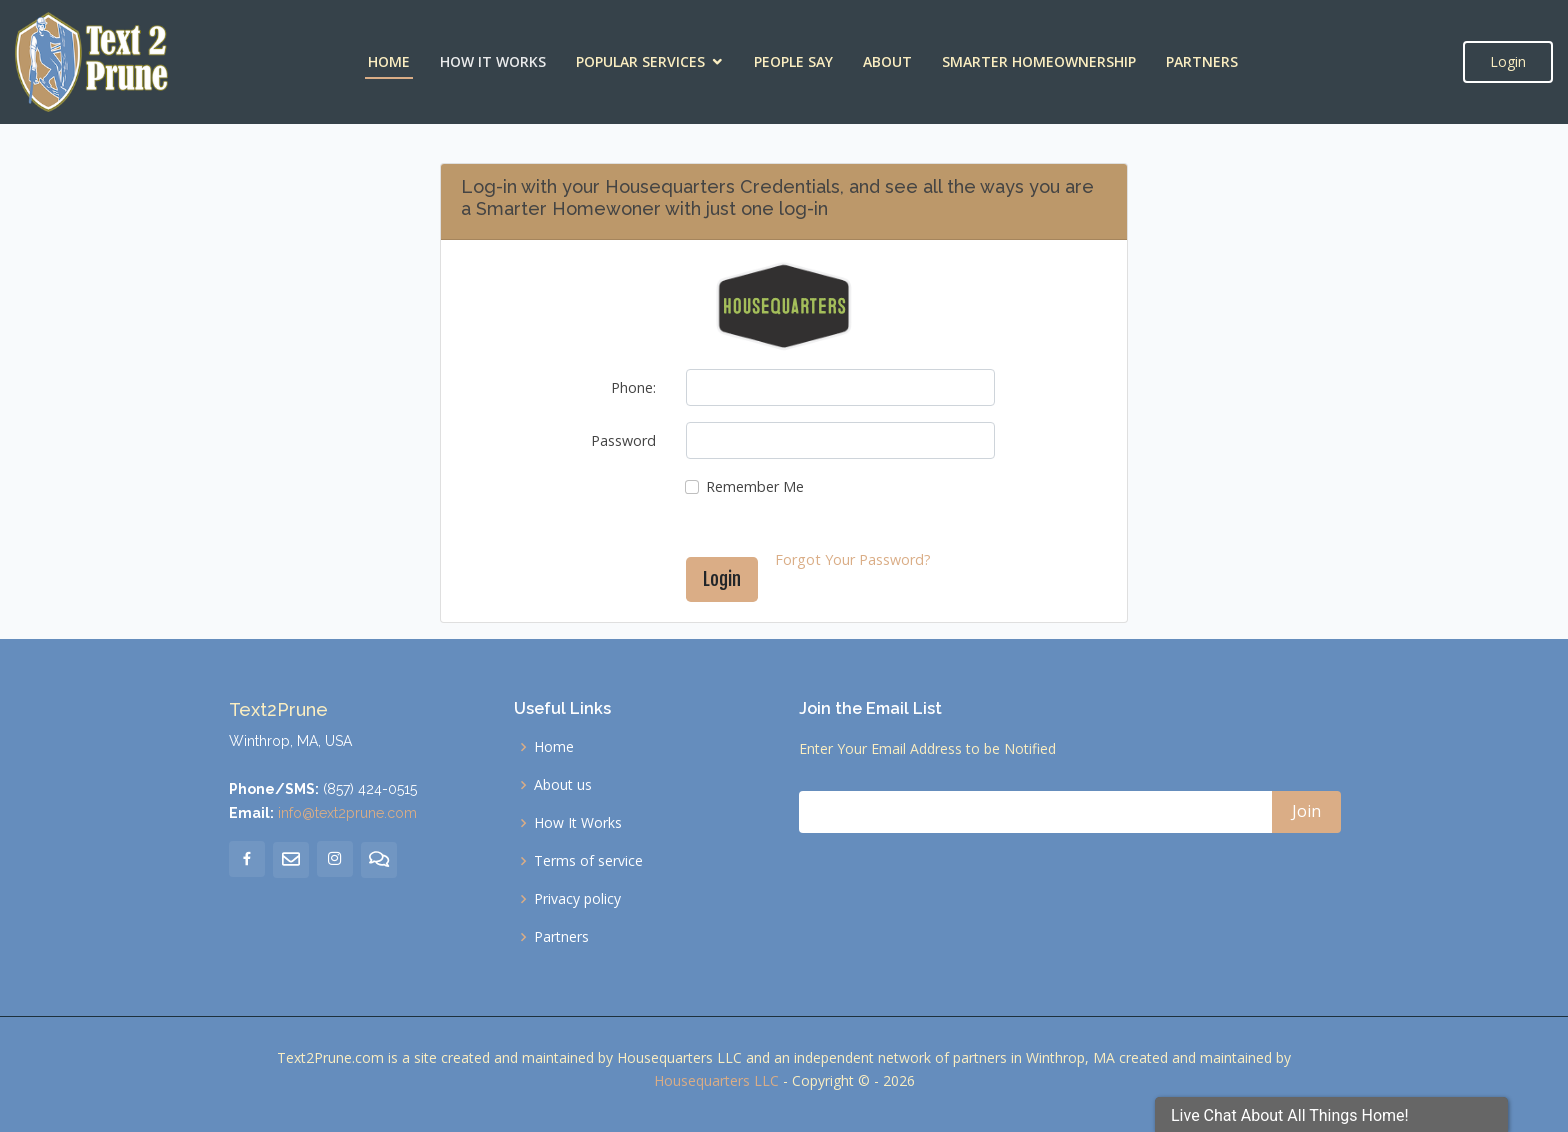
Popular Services (640, 61)
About (887, 61)
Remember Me (755, 486)
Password (623, 440)
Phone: (633, 387)
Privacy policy (577, 899)
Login (1508, 61)
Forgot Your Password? (853, 559)
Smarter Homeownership (1039, 61)
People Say (793, 61)
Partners (1202, 61)
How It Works (493, 61)
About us (563, 785)
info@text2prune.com (347, 813)
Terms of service (588, 861)
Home (389, 61)
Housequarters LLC (716, 1080)
